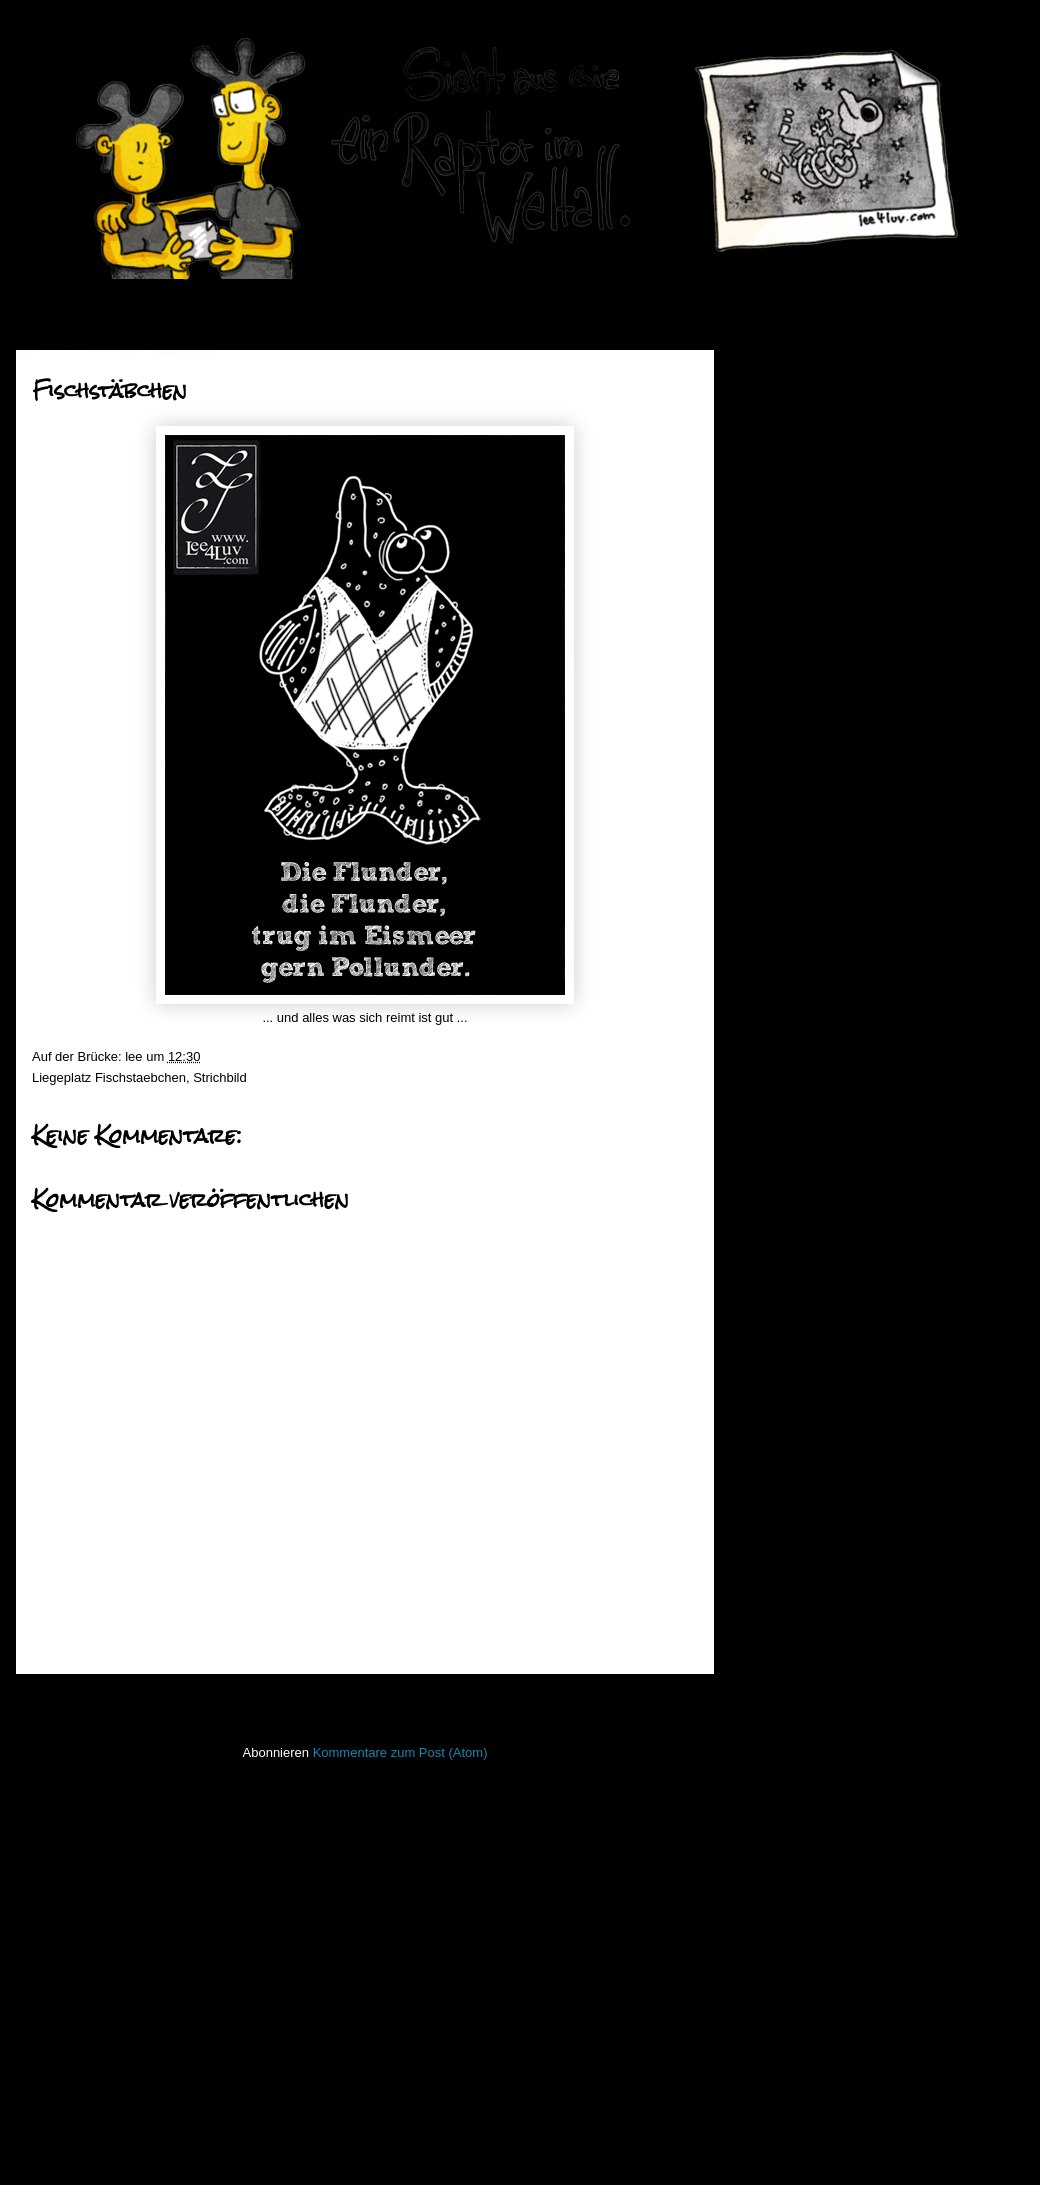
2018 (783, 421)
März (799, 1146)
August (805, 696)
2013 (783, 547)
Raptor (766, 1782)
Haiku (763, 1516)
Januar (804, 1197)
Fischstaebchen (140, 1077)
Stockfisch (776, 1871)
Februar (807, 1171)
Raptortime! (812, 769)
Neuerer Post (78, 1700)
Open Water (782, 1723)
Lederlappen (783, 1634)
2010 (783, 1254)
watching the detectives (846, 987)
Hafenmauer (783, 1486)
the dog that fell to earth (847, 870)
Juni (796, 1070)
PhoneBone (781, 1752)
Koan (762, 1575)
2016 (783, 471)
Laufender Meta (792, 1605)
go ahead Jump (824, 1013)
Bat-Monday (814, 794)
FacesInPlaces (789, 1427)
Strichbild (219, 1077)
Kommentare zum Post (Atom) (400, 1752)
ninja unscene (787, 1693)
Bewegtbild (779, 1397)
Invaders (772, 1545)
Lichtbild (771, 1664)
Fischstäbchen (821, 896)
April (798, 1121)
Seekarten (776, 1812)
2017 (783, 446)
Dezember (815, 595)
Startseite (370, 1700)
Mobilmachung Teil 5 (838, 820)
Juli (794, 722)
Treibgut (770, 1930)
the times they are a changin (860, 744)
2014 (783, 522)
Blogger (569, 2145)
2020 (783, 370)
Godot (796, 845)
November (815, 620)
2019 (783, 395)
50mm (765, 1368)
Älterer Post (657, 1700)
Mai (795, 1095)
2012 (783, 573)
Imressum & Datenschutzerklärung (846, 2015)
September (816, 671)
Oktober (808, 646)
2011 (783, 1228)
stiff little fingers (791, 1841)
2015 (783, 497)
